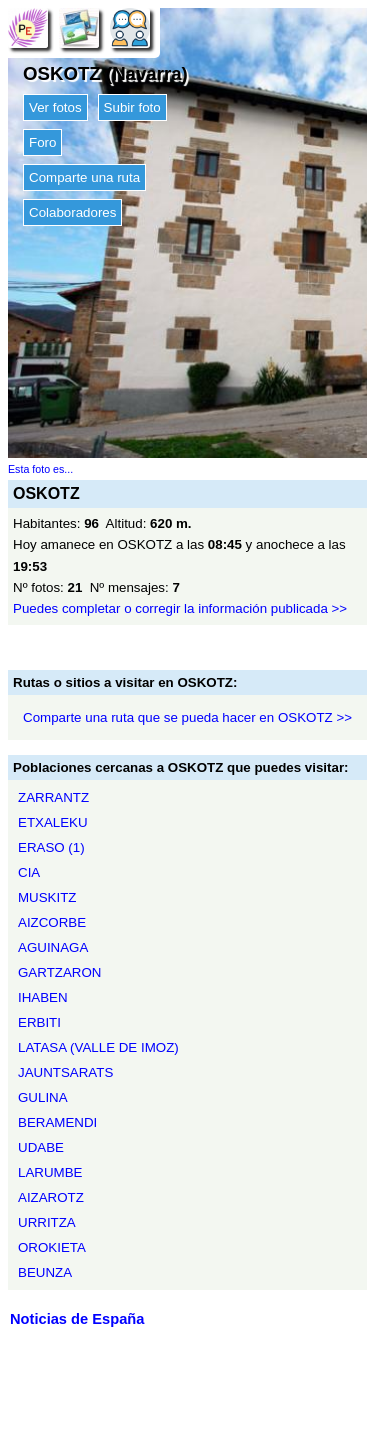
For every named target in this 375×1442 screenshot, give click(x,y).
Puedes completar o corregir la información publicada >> (180, 608)
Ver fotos (55, 107)
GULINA (43, 1097)
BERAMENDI (57, 1122)
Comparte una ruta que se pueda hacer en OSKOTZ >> (187, 717)
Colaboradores (72, 212)
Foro (42, 142)
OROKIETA (52, 1247)
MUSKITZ (47, 897)
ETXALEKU (53, 822)
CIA (29, 872)
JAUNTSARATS (65, 1072)
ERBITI (39, 1022)
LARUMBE (50, 1172)
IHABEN (43, 997)
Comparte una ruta (84, 177)
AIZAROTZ (51, 1197)
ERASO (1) (51, 847)
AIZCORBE (52, 922)
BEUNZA (45, 1272)
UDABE (41, 1147)
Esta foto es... (40, 469)
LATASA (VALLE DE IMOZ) (98, 1047)
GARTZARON (59, 972)
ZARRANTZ (53, 797)
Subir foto (132, 107)
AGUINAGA (53, 947)
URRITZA (47, 1222)
